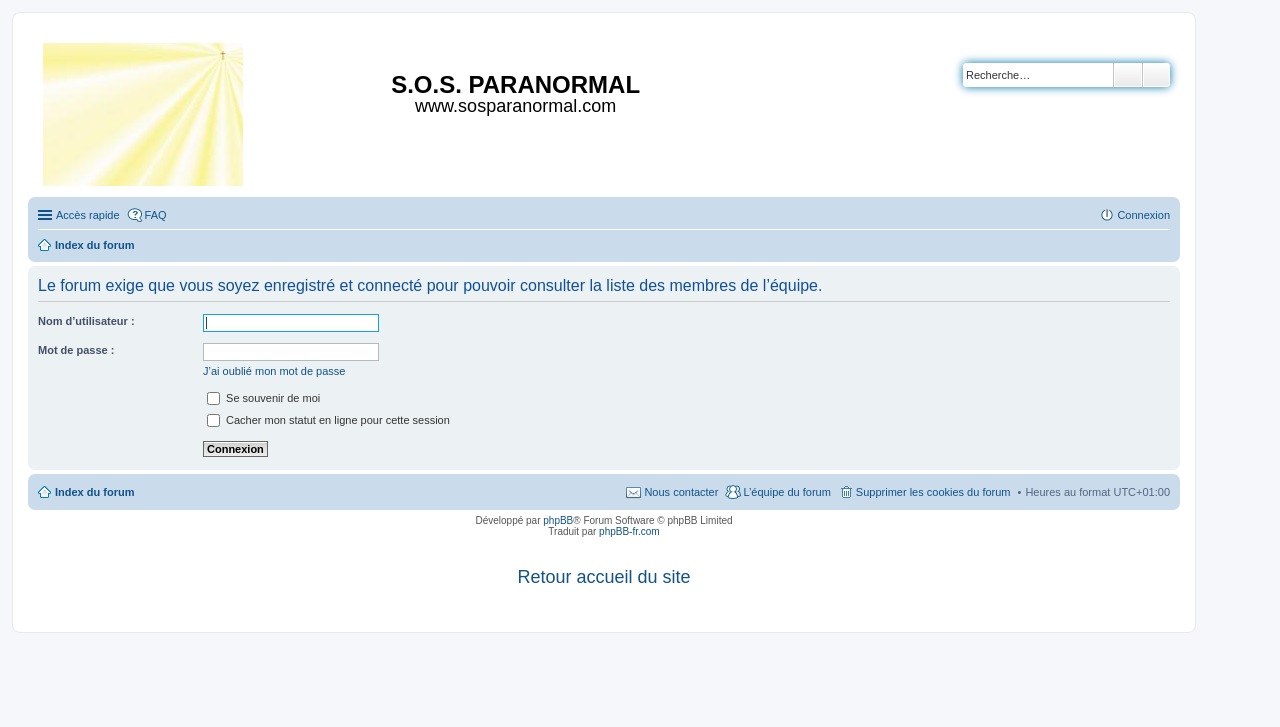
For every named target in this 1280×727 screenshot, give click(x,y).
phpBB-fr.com (629, 531)
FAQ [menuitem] (156, 215)
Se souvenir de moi (263, 398)
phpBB (558, 520)
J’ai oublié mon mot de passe (274, 371)
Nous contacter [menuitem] (681, 492)
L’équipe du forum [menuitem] (786, 492)
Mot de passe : (76, 350)
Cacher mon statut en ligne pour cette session (328, 420)
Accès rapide (88, 215)
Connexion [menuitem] (1143, 215)
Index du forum (94, 492)
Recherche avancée (1156, 75)
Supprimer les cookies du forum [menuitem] (933, 492)
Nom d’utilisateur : (86, 321)
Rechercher (1128, 75)
